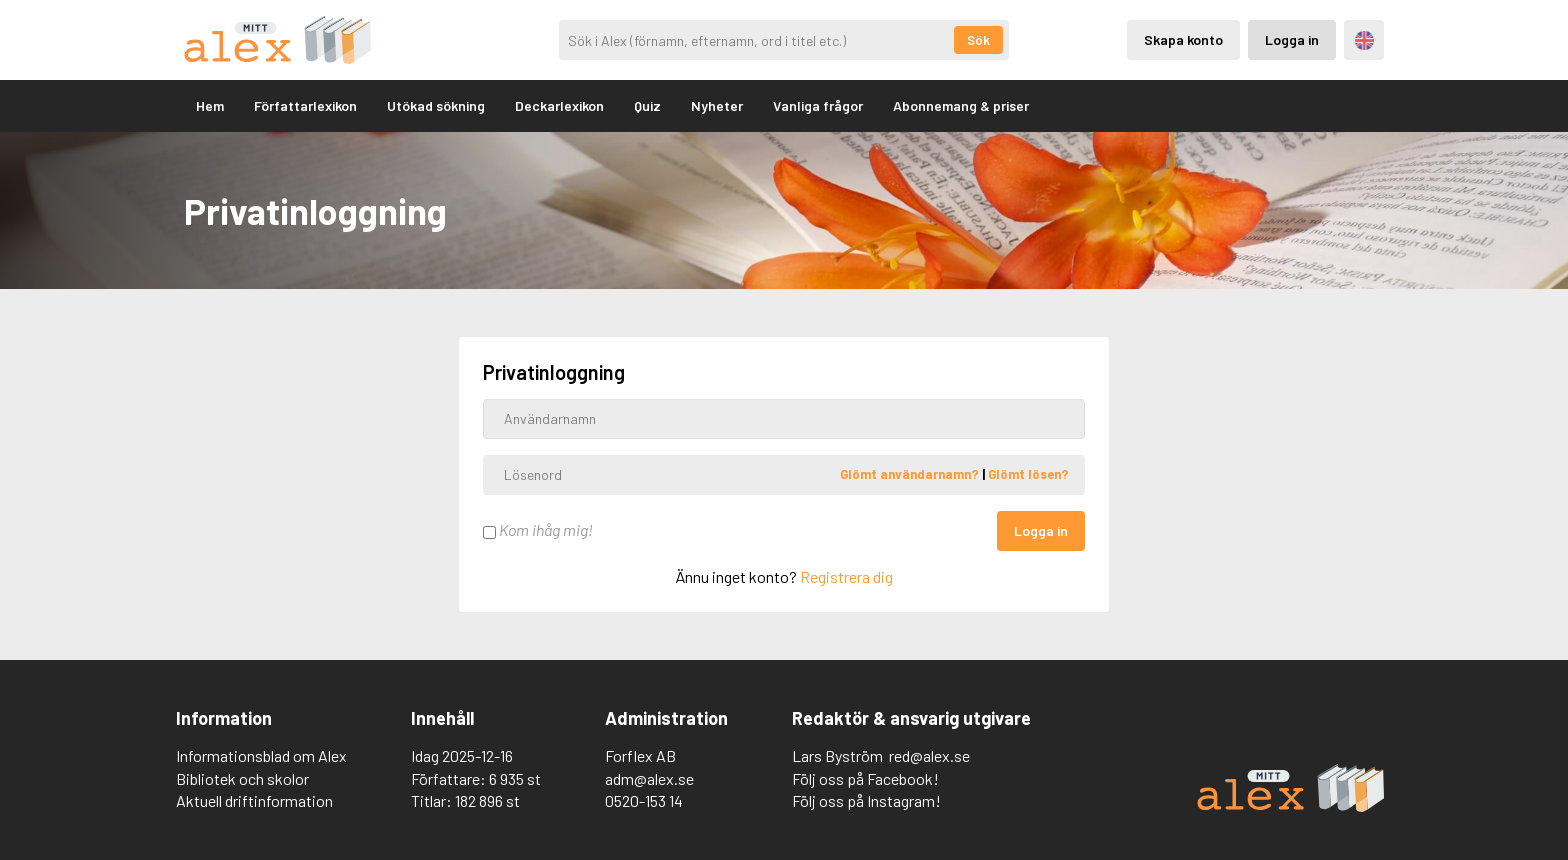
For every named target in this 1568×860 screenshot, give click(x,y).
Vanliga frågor (818, 105)
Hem (210, 105)
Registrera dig (846, 576)
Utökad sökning (436, 105)
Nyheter (717, 105)
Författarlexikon (305, 105)
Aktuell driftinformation (254, 800)
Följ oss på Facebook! (865, 778)
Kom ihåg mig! (538, 529)
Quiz (647, 105)
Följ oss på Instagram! (866, 800)
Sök (978, 40)
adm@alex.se (649, 778)
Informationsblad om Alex (261, 755)
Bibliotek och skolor (242, 778)
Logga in (1041, 530)
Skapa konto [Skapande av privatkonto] (1183, 39)
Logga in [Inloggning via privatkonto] (1292, 39)
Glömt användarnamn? (911, 474)
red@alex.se (929, 755)
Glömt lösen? (1028, 474)
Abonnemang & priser (961, 105)
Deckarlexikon (559, 105)
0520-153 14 (644, 800)
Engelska (1364, 40)
